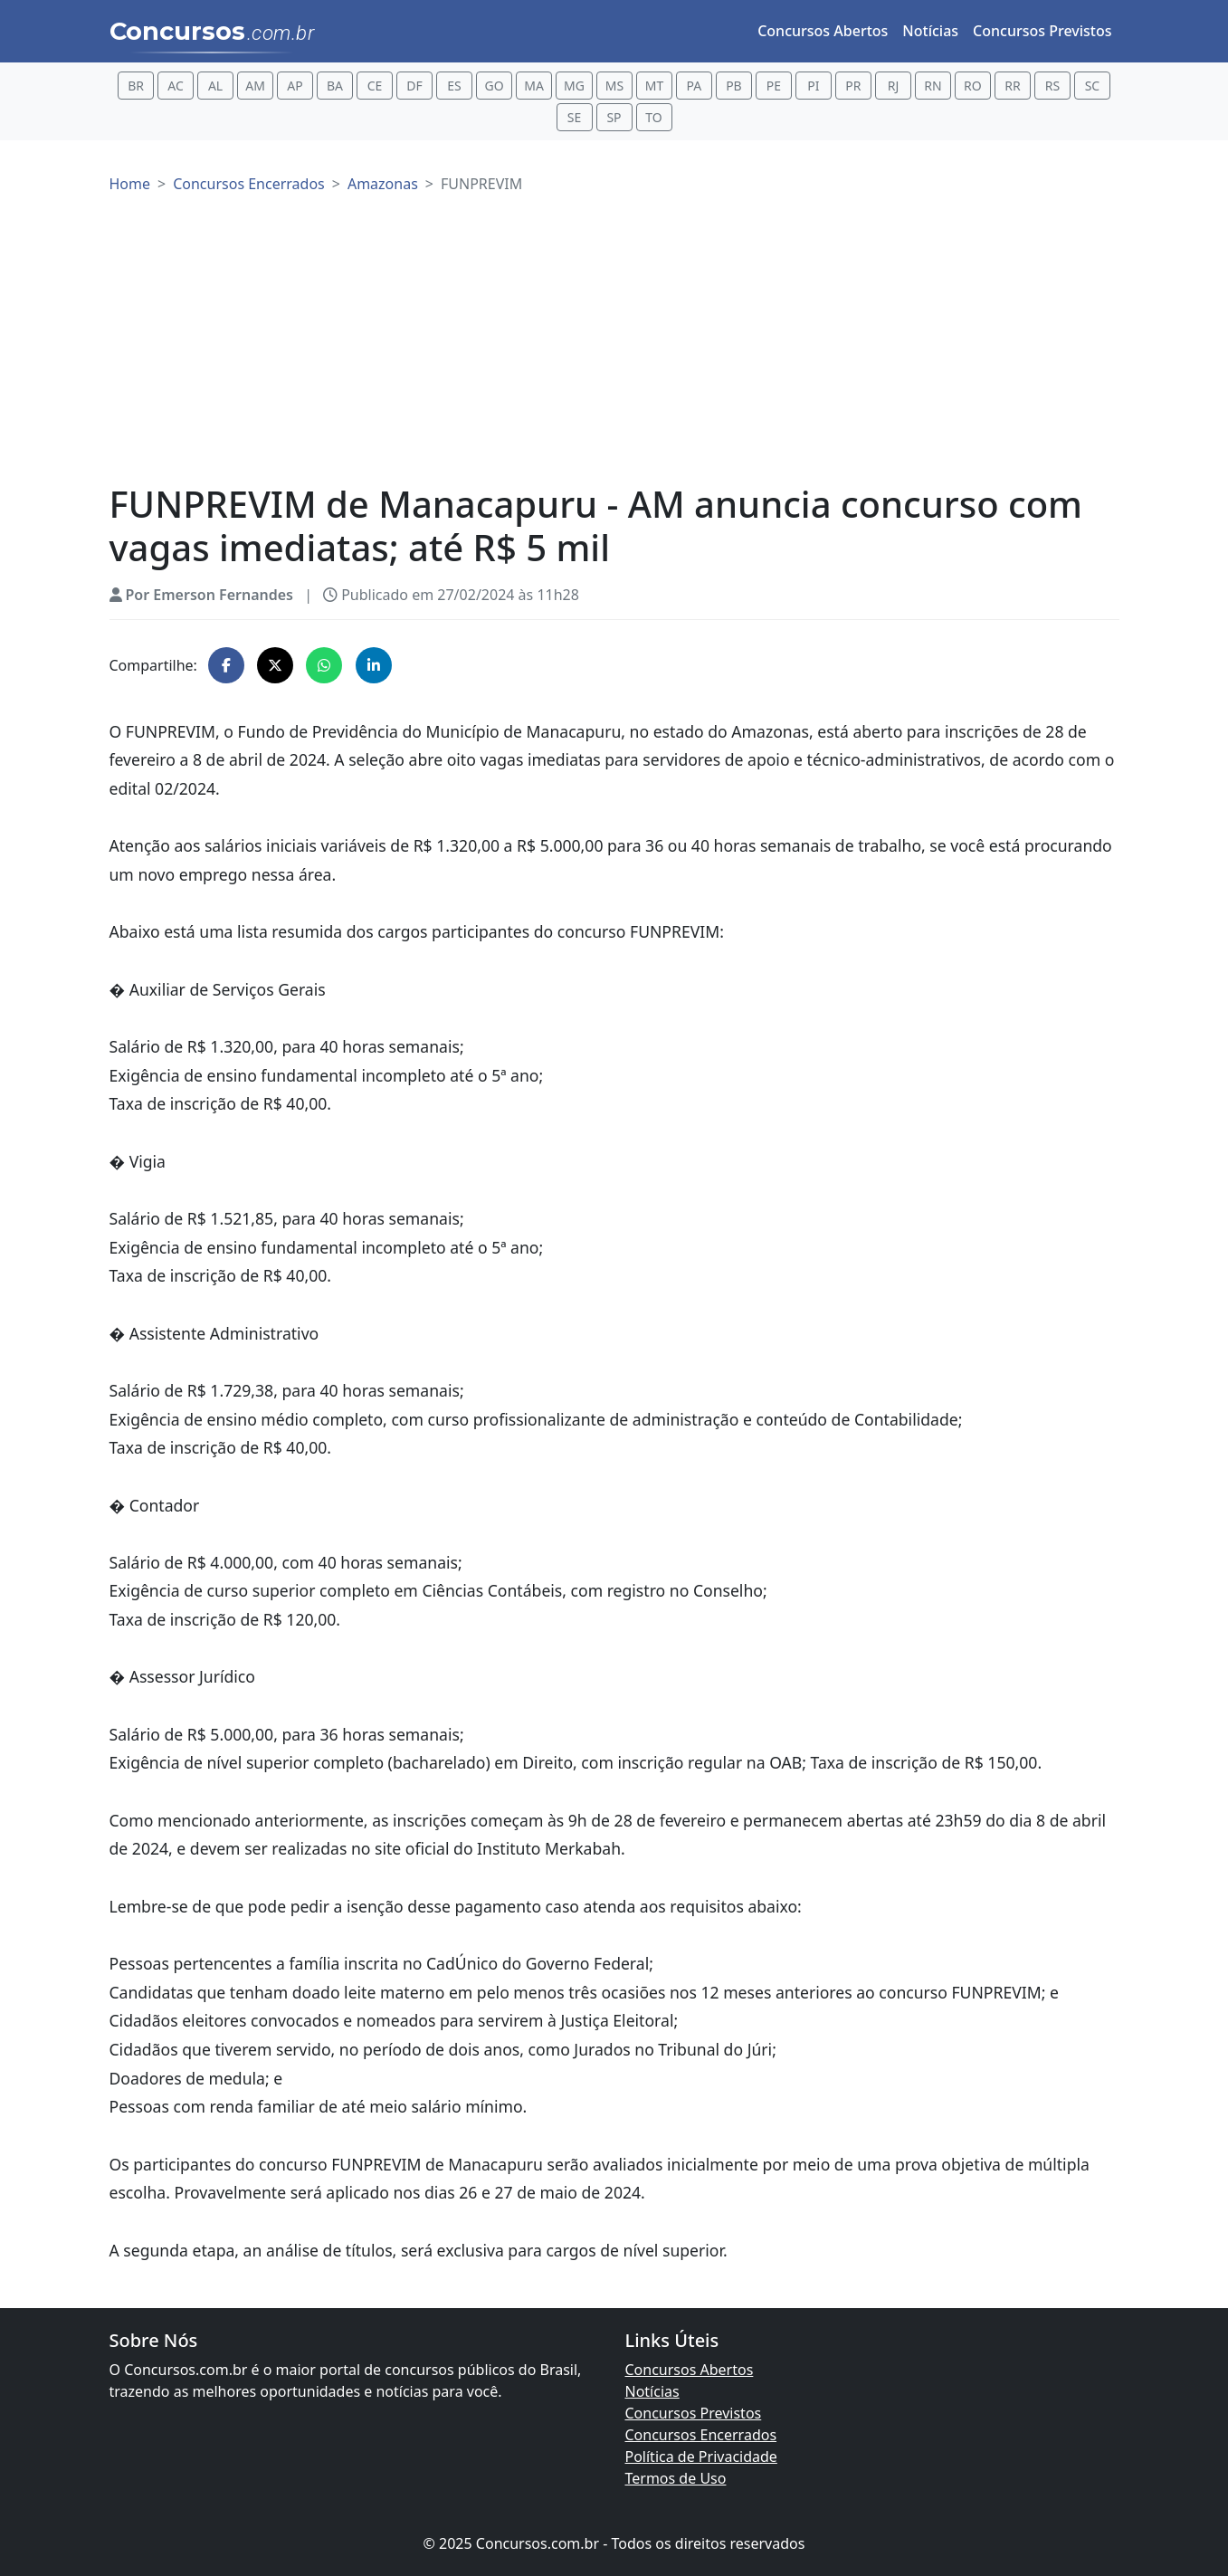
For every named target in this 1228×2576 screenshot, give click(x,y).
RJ (894, 85)
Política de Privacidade (701, 2456)
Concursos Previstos (1042, 31)
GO (493, 85)
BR (136, 85)
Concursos (212, 32)
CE (375, 85)
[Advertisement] (614, 346)
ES (454, 85)
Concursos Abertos (822, 31)
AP (294, 85)
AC (175, 85)
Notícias (930, 31)
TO (653, 117)
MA (534, 85)
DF (414, 85)
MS (614, 85)
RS (1052, 85)
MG (574, 85)
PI (813, 85)
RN (932, 85)
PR (853, 85)
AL (215, 85)
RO (973, 85)
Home (130, 184)
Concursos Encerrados (249, 184)
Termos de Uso (676, 2478)
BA (335, 85)
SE (574, 117)
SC (1092, 85)
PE (773, 85)
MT (654, 85)
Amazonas (382, 184)
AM (255, 85)
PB (734, 85)
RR (1012, 85)
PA (694, 85)
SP (613, 117)
